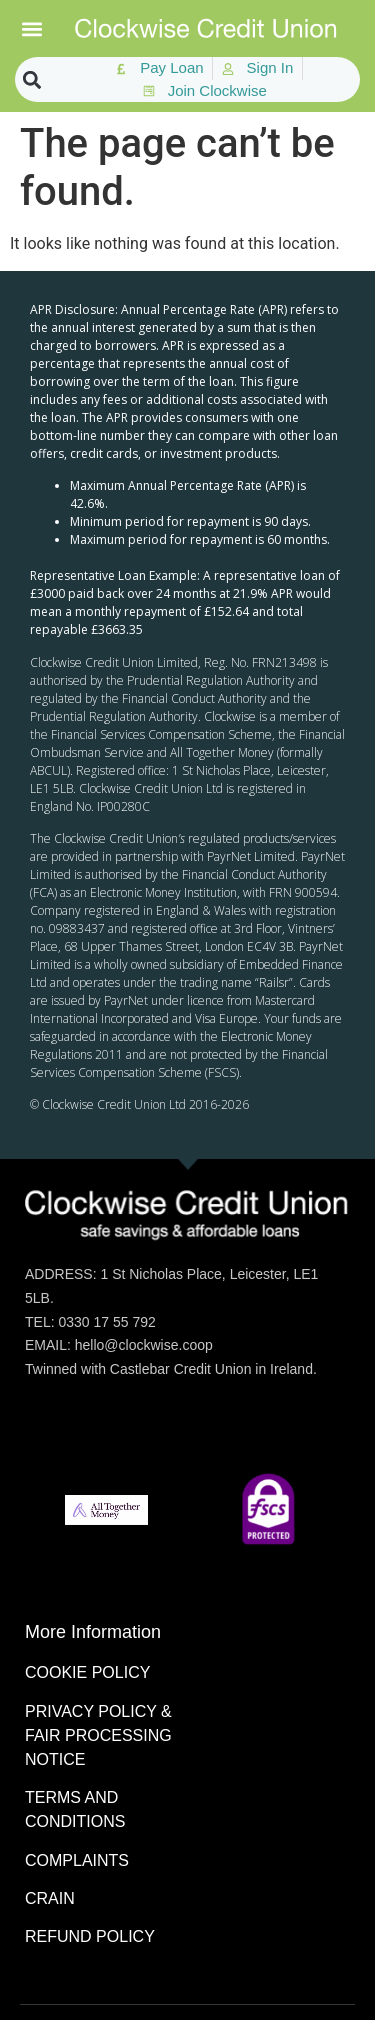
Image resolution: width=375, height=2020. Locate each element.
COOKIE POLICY (87, 1672)
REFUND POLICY (90, 1936)
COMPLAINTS (77, 1860)
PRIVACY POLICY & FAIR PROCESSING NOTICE (98, 1735)
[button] (32, 28)
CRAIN (50, 1898)
